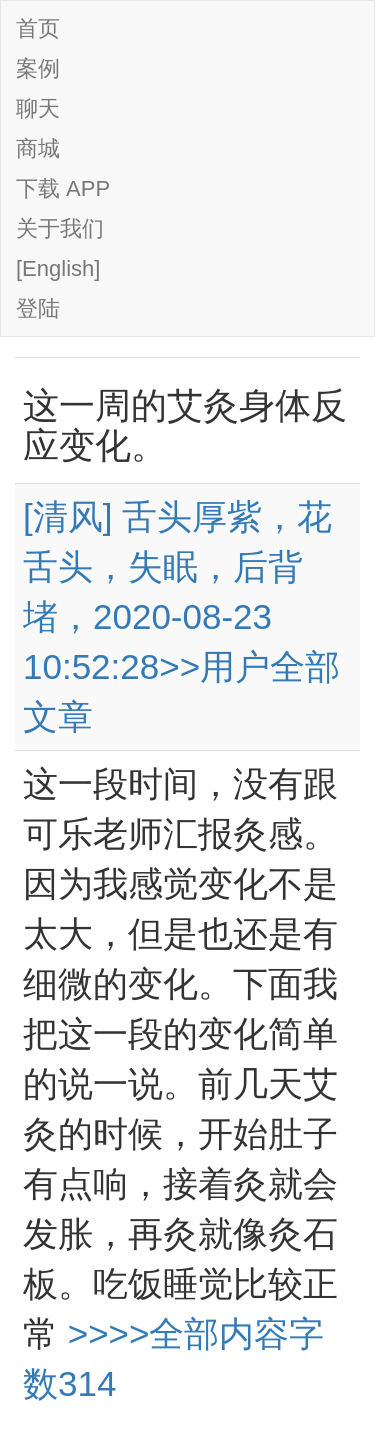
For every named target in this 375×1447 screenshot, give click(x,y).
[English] (58, 268)
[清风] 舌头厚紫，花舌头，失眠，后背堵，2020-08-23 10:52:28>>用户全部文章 (181, 616)
